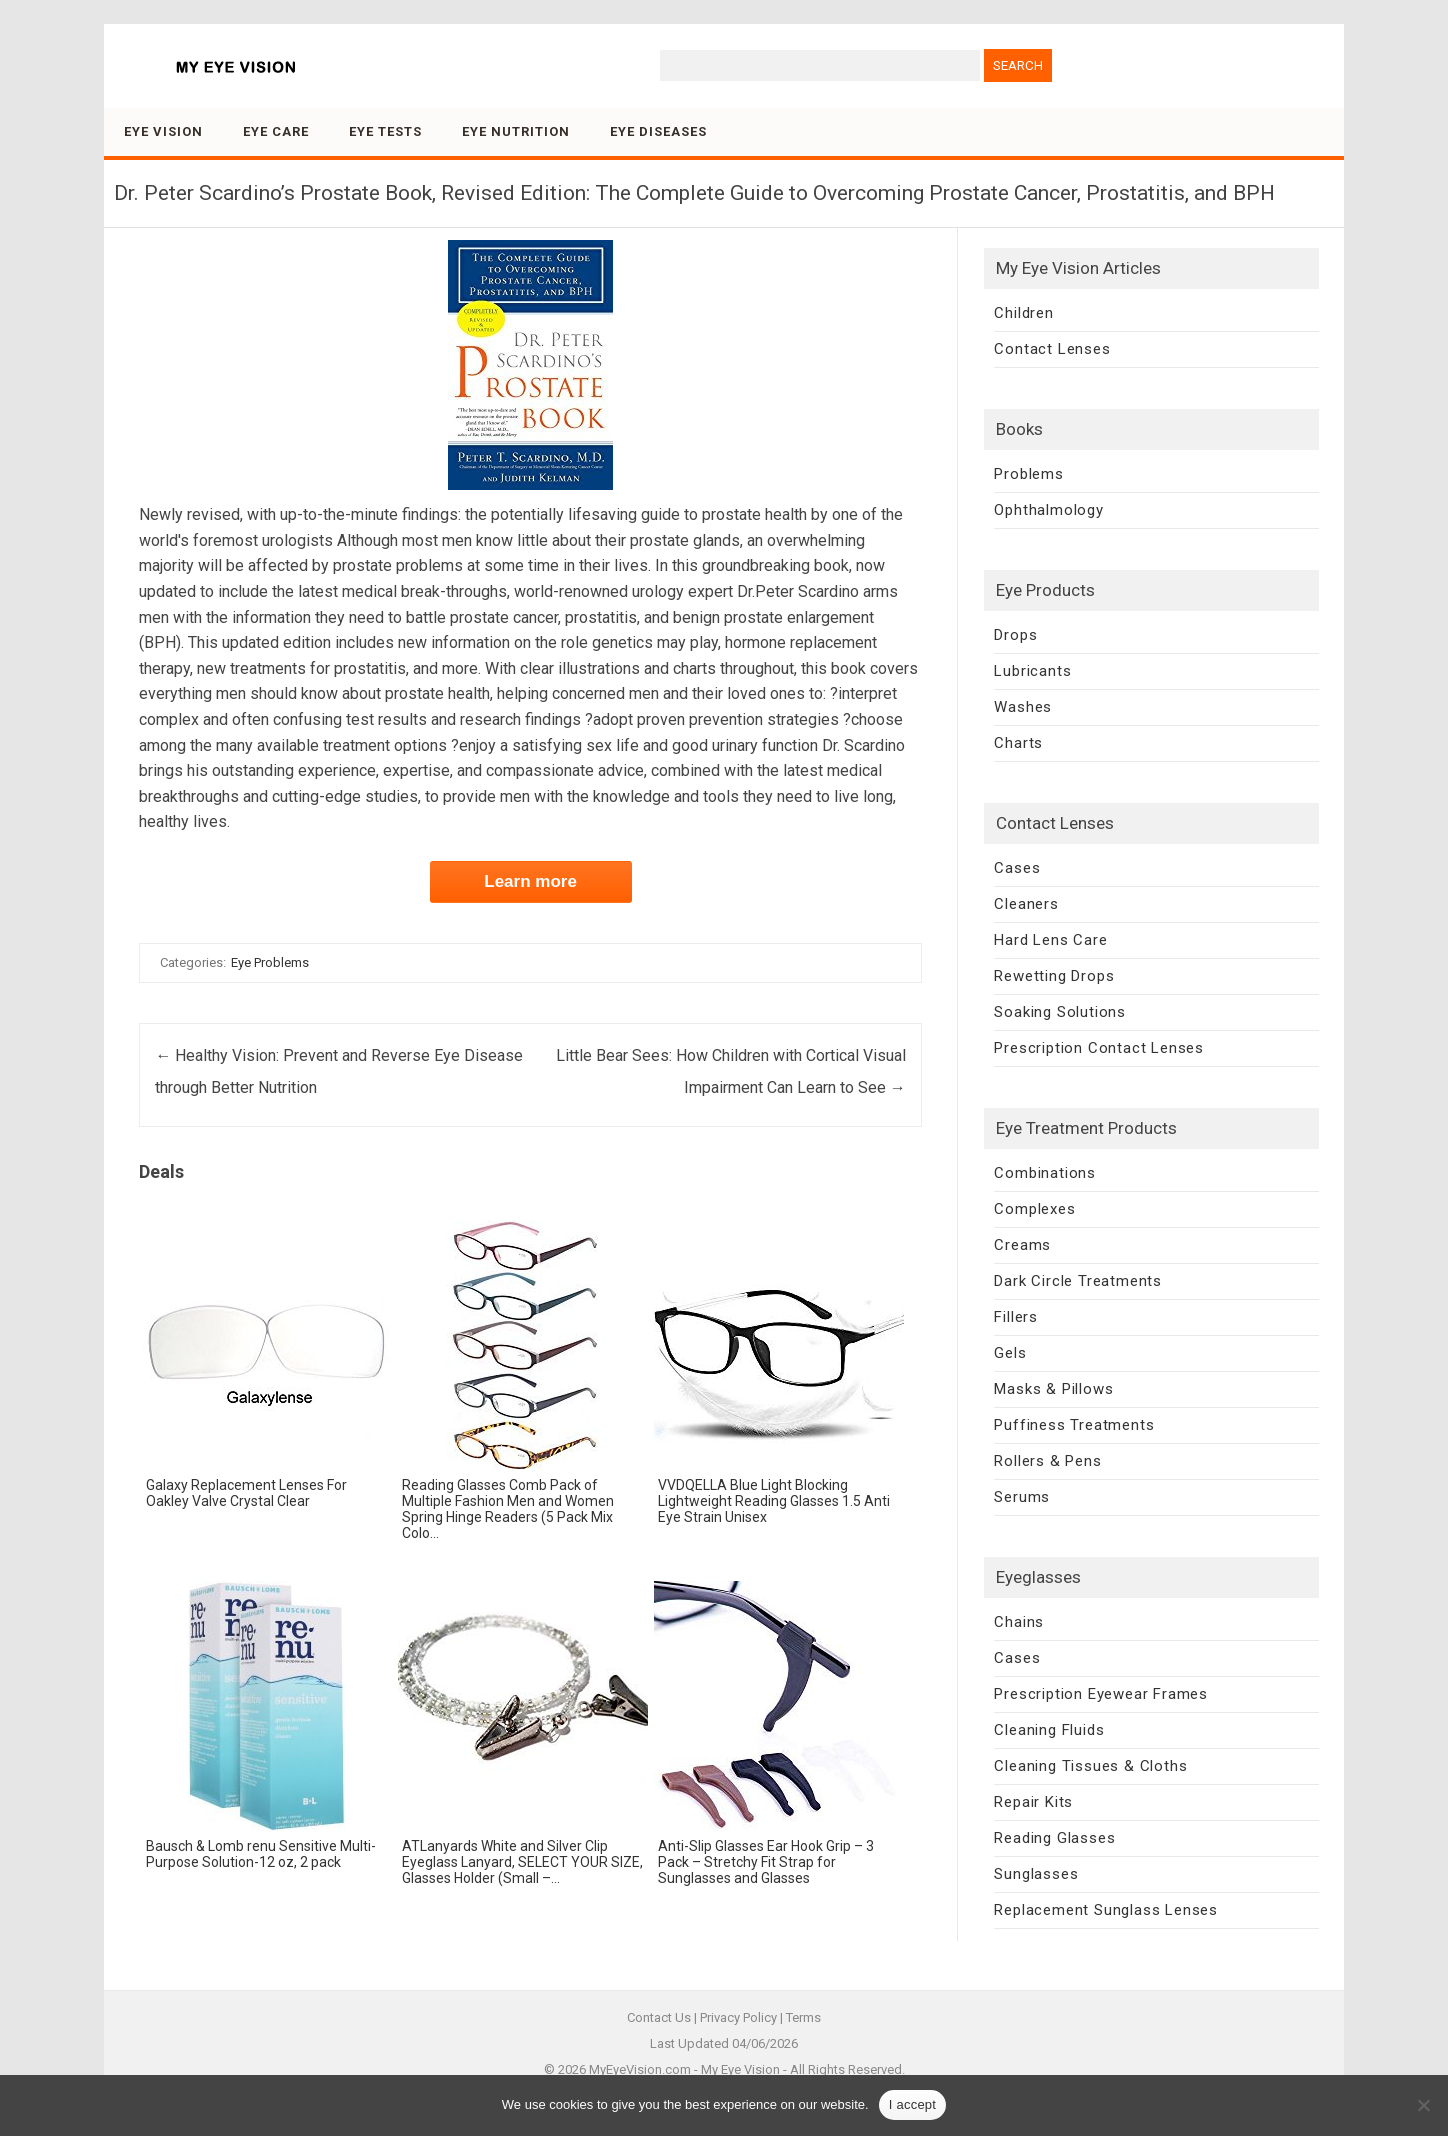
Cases (1017, 868)
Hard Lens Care (1050, 940)
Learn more (530, 881)
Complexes (1034, 1209)
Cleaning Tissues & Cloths (1090, 1766)
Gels (1010, 1353)
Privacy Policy (738, 2017)
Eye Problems (270, 962)
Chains (1019, 1622)
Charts (1018, 743)
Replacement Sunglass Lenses (1106, 1910)
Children (1023, 313)
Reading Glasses (1054, 1838)
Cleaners (1026, 904)
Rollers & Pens (1047, 1461)
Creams (1022, 1245)
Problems (1028, 474)
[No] (1423, 2105)
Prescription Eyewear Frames (1101, 1694)
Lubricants (1032, 671)
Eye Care (276, 131)
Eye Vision (163, 131)
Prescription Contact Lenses (1099, 1048)
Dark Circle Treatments (1078, 1281)
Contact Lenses (1052, 349)
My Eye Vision (740, 2069)
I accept (913, 2104)
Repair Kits (1033, 1802)
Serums (1022, 1497)
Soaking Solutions (1060, 1012)
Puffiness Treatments (1074, 1425)
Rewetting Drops (1054, 976)
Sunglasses (1036, 1874)
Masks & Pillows (1053, 1389)
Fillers (1016, 1317)
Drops (1015, 635)
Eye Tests (385, 131)
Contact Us (659, 2017)
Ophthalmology (1048, 510)
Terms (803, 2017)
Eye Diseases (658, 131)
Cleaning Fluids (1049, 1730)
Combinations (1045, 1173)
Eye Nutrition (516, 131)
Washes (1023, 707)
